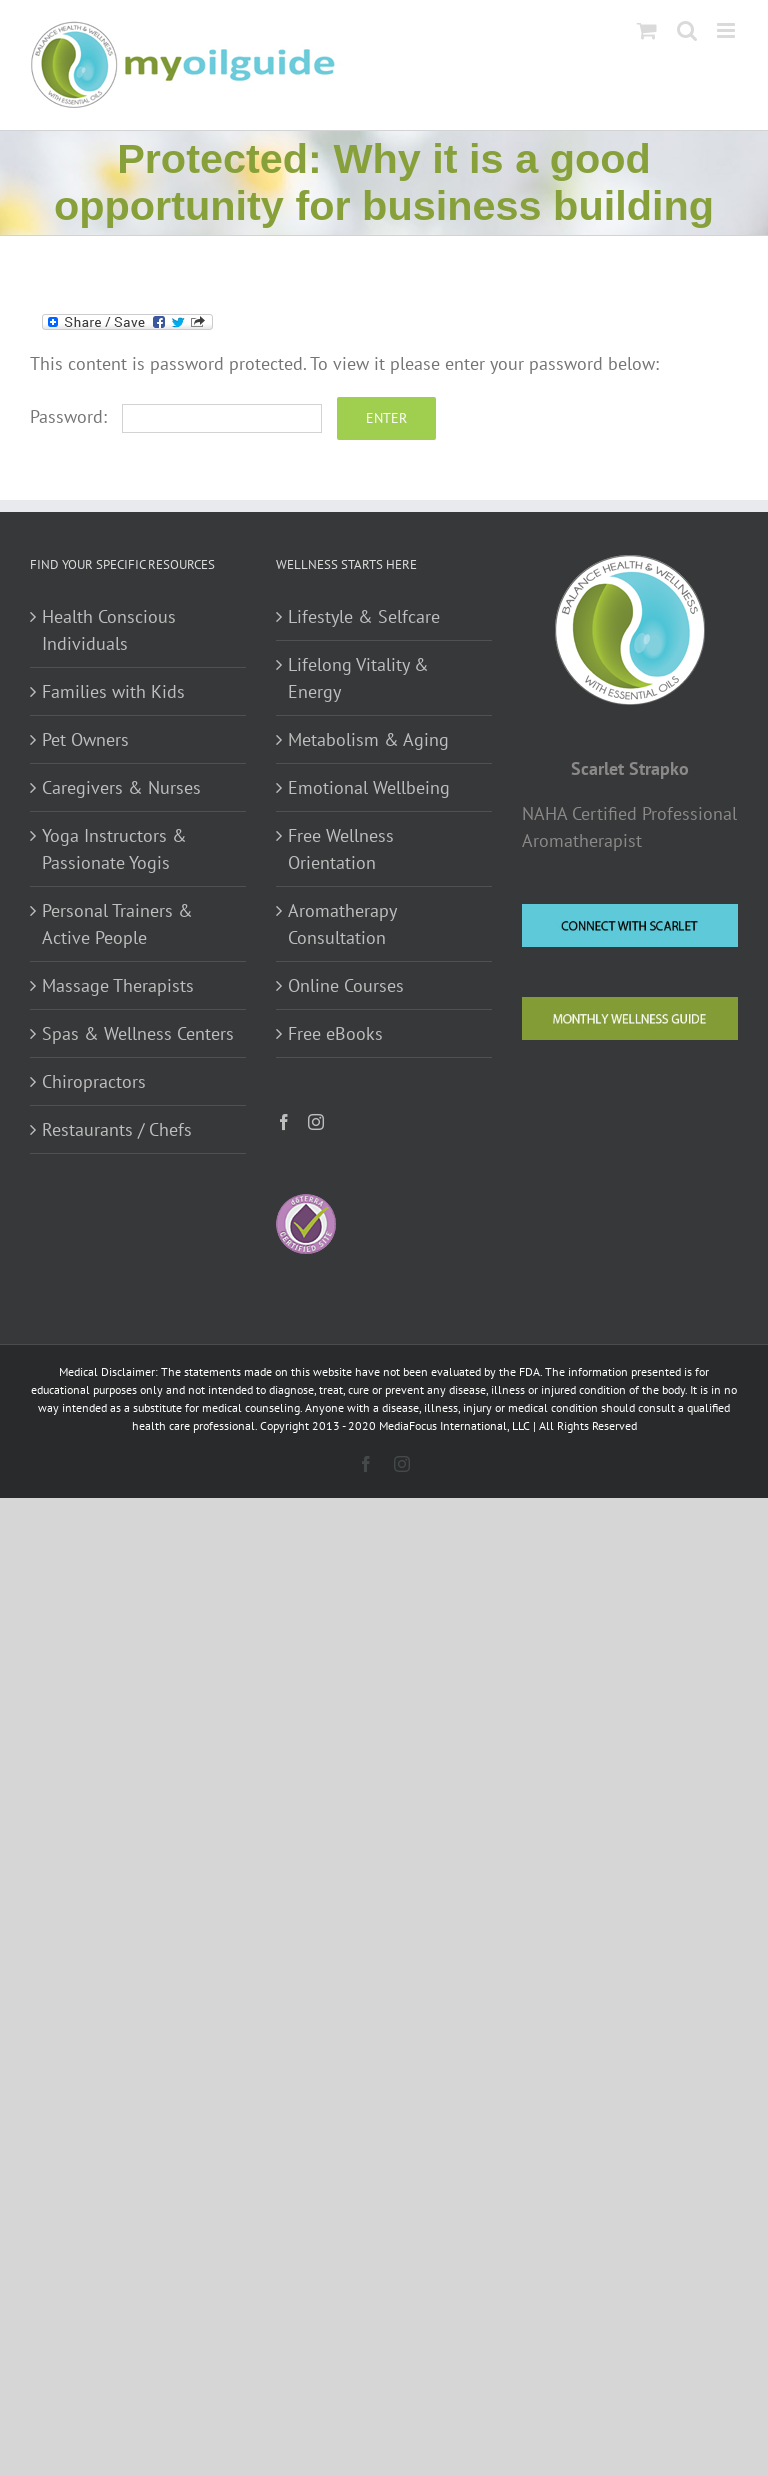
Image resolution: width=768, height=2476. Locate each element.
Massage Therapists (118, 985)
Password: (176, 416)
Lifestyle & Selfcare (364, 616)
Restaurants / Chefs (117, 1129)
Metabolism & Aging (368, 739)
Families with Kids (113, 691)
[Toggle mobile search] (687, 30)
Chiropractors (94, 1081)
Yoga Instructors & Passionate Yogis (114, 849)
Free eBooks (335, 1033)
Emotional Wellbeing (369, 787)
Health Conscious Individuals (109, 630)
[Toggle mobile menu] (727, 30)
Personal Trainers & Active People (117, 924)
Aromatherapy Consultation (342, 924)
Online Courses (346, 985)
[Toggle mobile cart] (647, 30)
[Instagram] (316, 1122)
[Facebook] (284, 1122)
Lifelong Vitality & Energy (358, 678)
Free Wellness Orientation (341, 849)
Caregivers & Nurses (121, 787)
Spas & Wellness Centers (138, 1033)
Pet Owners (85, 739)
